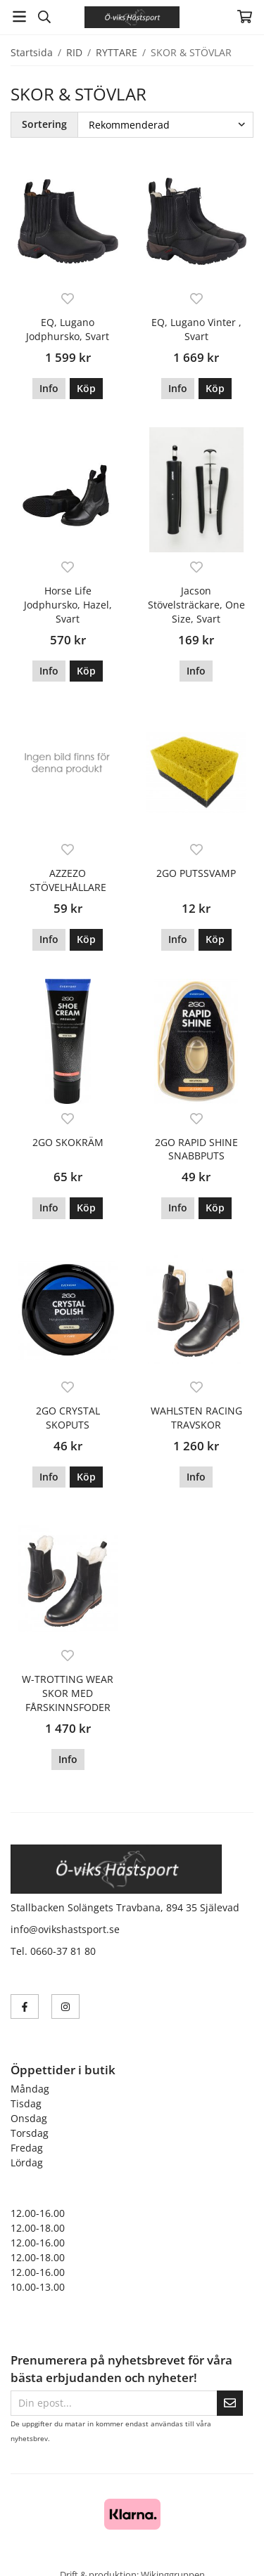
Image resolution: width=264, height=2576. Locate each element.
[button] (86, 388)
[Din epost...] (114, 2403)
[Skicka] (230, 2403)
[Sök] (44, 17)
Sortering (44, 124)
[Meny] (19, 16)
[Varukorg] (244, 16)
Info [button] (48, 388)
